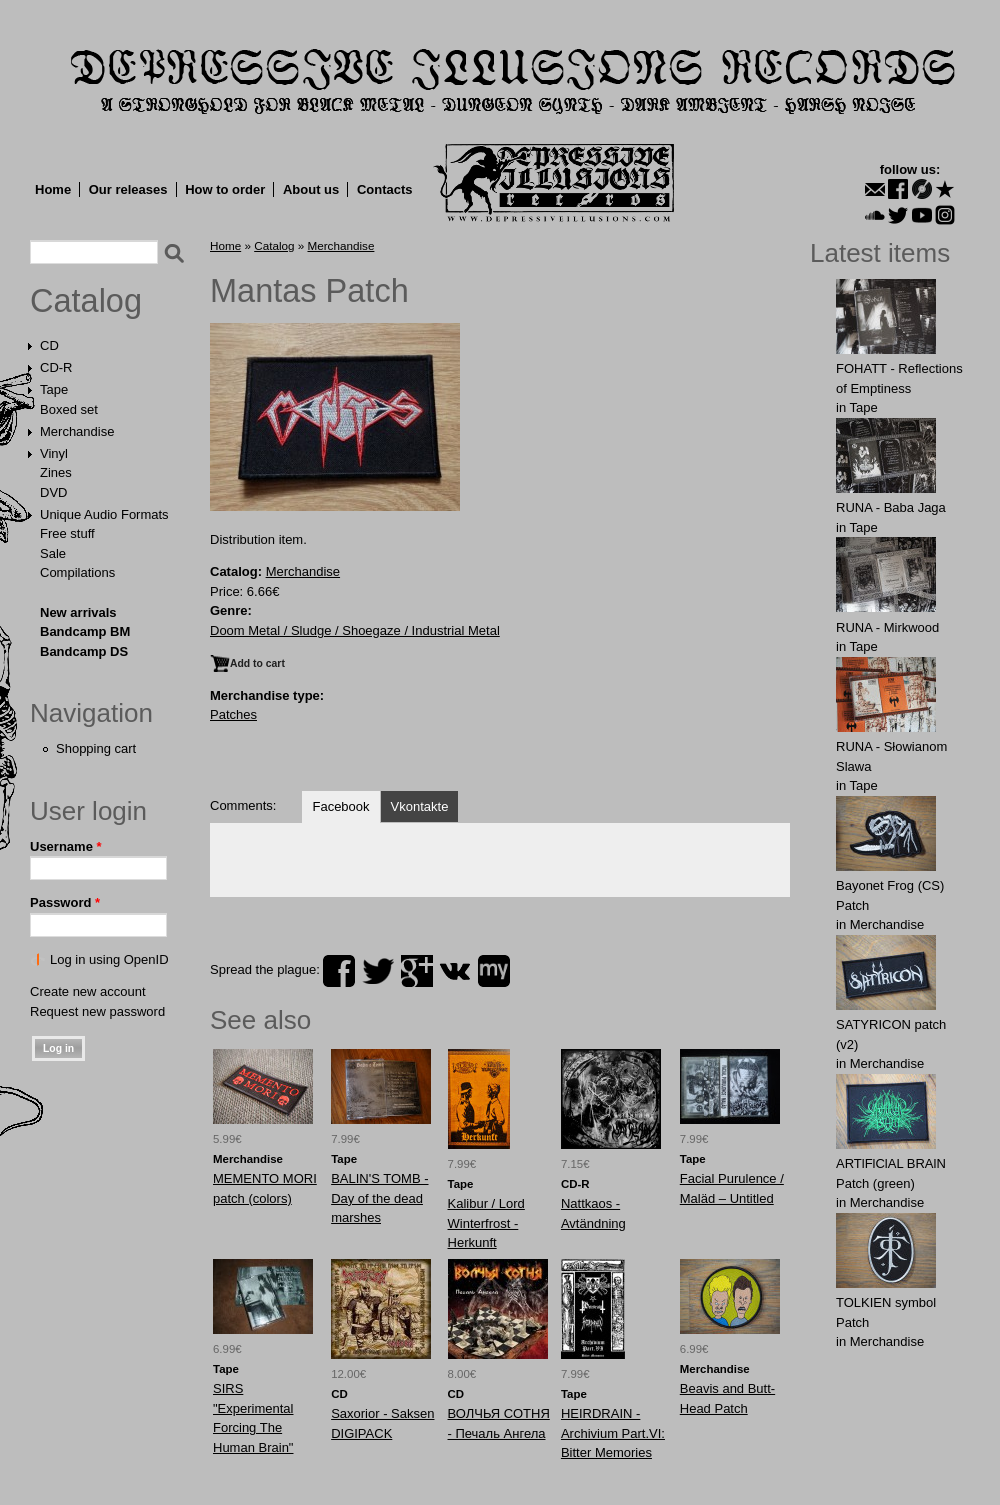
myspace (494, 971)
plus (417, 971)
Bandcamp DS (84, 651)
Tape (54, 389)
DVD (53, 492)
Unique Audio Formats (104, 514)
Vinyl (54, 453)
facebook (339, 971)
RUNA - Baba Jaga (891, 507)
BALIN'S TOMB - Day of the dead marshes (379, 1198)
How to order (225, 189)
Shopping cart (96, 748)
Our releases (128, 189)
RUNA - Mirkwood (887, 627)
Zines (56, 472)
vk (455, 971)
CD (49, 345)
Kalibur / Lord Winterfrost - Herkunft (486, 1223)
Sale (53, 553)
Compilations (77, 572)
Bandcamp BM (85, 631)
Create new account (88, 991)
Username (66, 846)
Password (65, 902)
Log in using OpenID (109, 959)
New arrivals (78, 612)
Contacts (385, 189)
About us (311, 189)
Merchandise (77, 431)
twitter (378, 971)
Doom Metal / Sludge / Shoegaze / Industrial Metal (355, 630)
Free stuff (67, 533)
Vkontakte (420, 806)
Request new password (97, 1011)
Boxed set (69, 409)
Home (53, 189)
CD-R (56, 367)
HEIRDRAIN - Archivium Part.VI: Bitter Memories (613, 1433)
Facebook (340, 806)
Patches (233, 714)
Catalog (86, 301)
